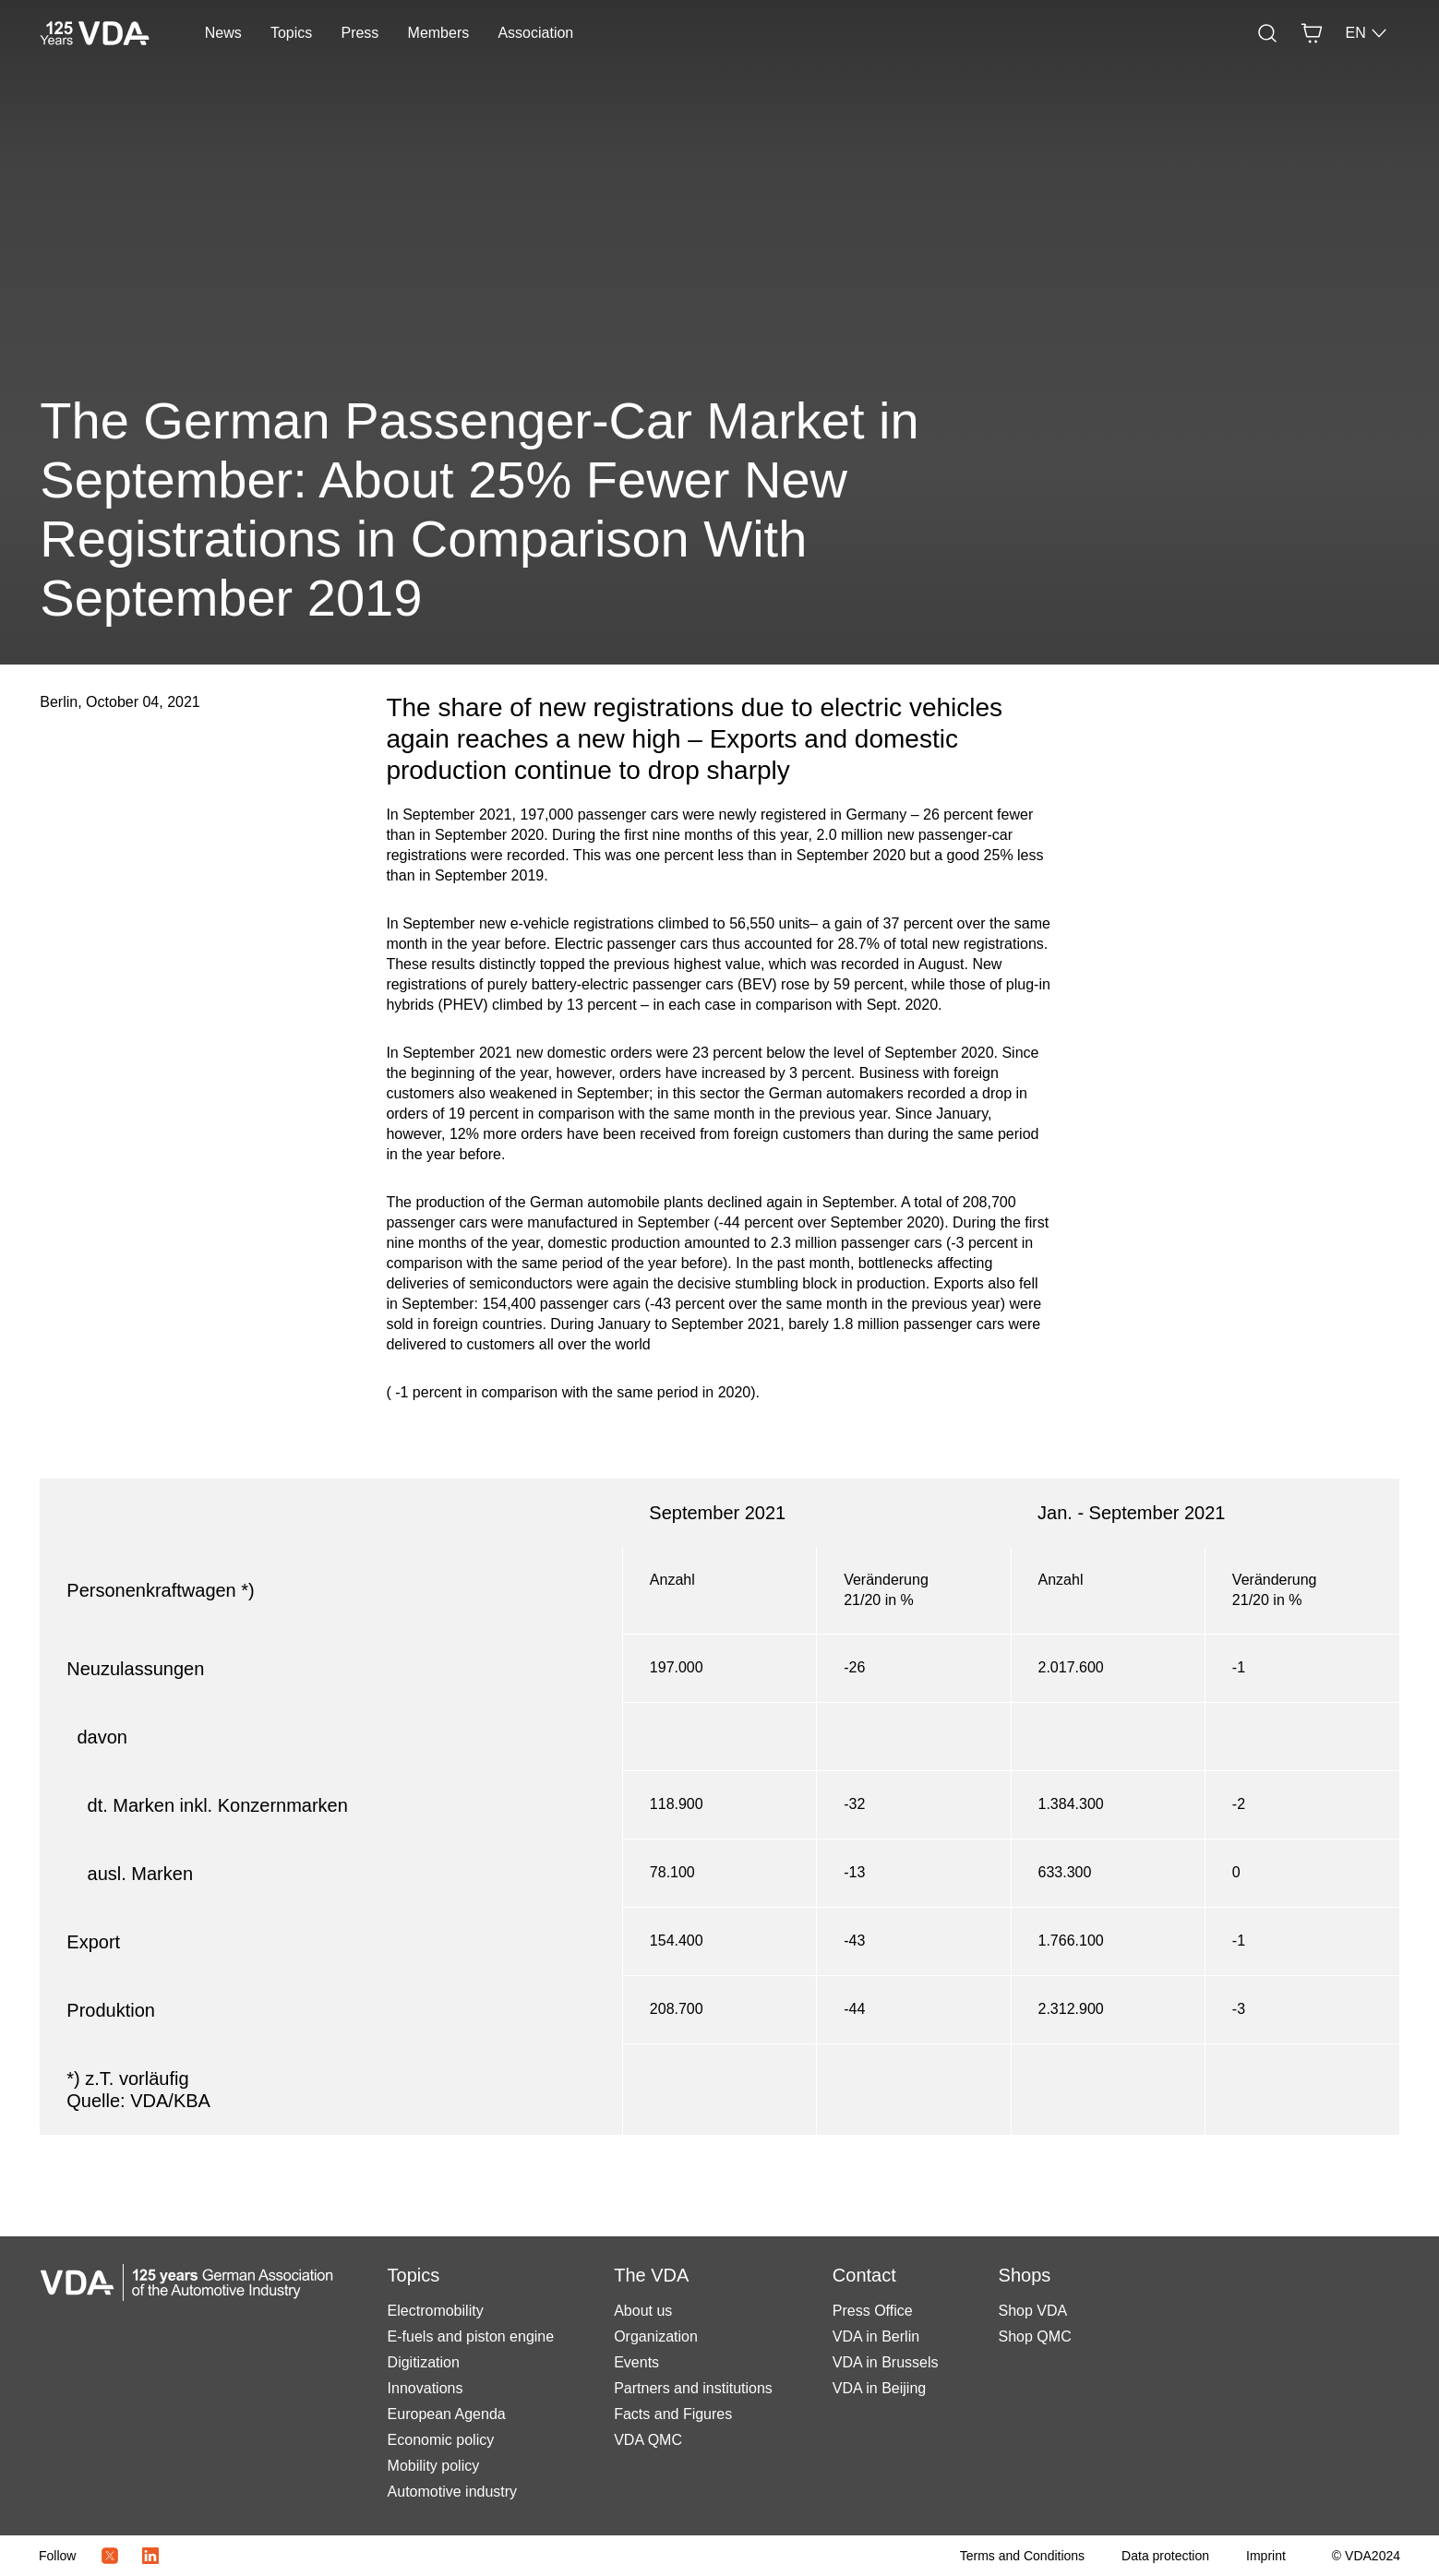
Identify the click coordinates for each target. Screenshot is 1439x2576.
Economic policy (441, 2440)
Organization (656, 2336)
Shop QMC (1035, 2336)
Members (439, 33)
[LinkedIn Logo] (150, 2555)
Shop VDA (1033, 2310)
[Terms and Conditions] (1022, 2555)
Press (359, 33)
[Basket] (1311, 33)
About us (643, 2310)
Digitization (424, 2362)
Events (636, 2362)
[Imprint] (1266, 2555)
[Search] (1267, 33)
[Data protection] (1165, 2555)
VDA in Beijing (879, 2388)
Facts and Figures (673, 2414)
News (223, 33)
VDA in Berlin (876, 2336)
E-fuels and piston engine (471, 2336)
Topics (291, 33)
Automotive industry (453, 2491)
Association (535, 33)
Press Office (873, 2310)
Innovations (425, 2388)
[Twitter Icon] (110, 2555)
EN (1366, 33)
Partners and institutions (693, 2388)
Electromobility (436, 2310)
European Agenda (447, 2414)
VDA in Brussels (886, 2362)
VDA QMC (648, 2440)
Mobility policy (434, 2466)
